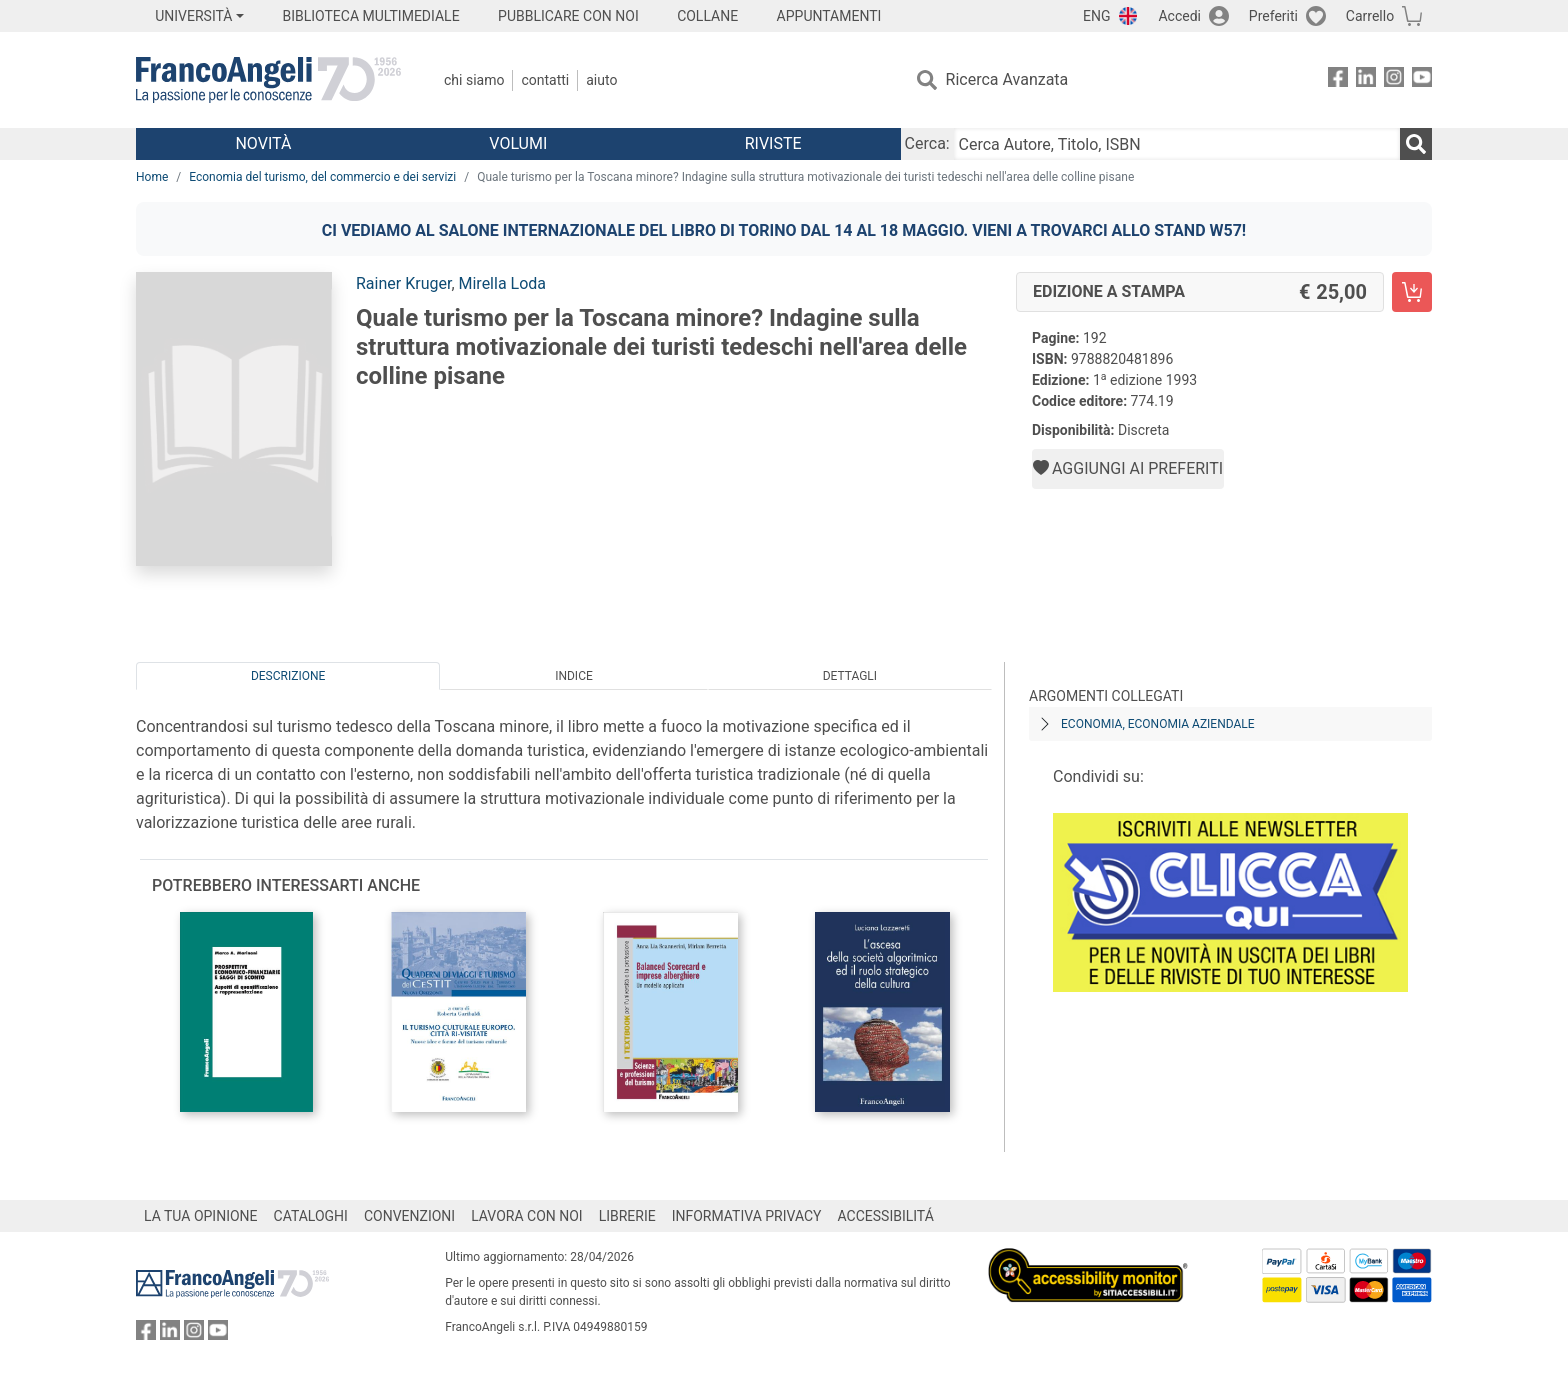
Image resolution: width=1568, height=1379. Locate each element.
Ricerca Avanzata (1007, 79)
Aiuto (601, 80)
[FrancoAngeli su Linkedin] (1366, 80)
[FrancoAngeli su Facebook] (1338, 80)
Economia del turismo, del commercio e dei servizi (322, 177)
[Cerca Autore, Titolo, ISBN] (1177, 144)
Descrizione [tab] (288, 676)
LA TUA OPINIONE (201, 1216)
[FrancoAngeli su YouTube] (1422, 80)
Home (152, 177)
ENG (1096, 16)
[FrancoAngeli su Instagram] (1394, 80)
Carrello (1370, 16)
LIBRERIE (627, 1216)
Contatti (545, 80)
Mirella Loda (503, 283)
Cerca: (927, 143)
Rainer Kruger (403, 283)
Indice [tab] (574, 676)
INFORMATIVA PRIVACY (747, 1216)
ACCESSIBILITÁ (886, 1216)
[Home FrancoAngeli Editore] (268, 80)
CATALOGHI (311, 1216)
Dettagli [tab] (850, 676)
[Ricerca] (1416, 144)
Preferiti (1273, 16)
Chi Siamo (474, 80)
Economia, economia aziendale (1158, 724)
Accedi (1179, 16)
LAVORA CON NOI (527, 1216)
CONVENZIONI (409, 1216)
